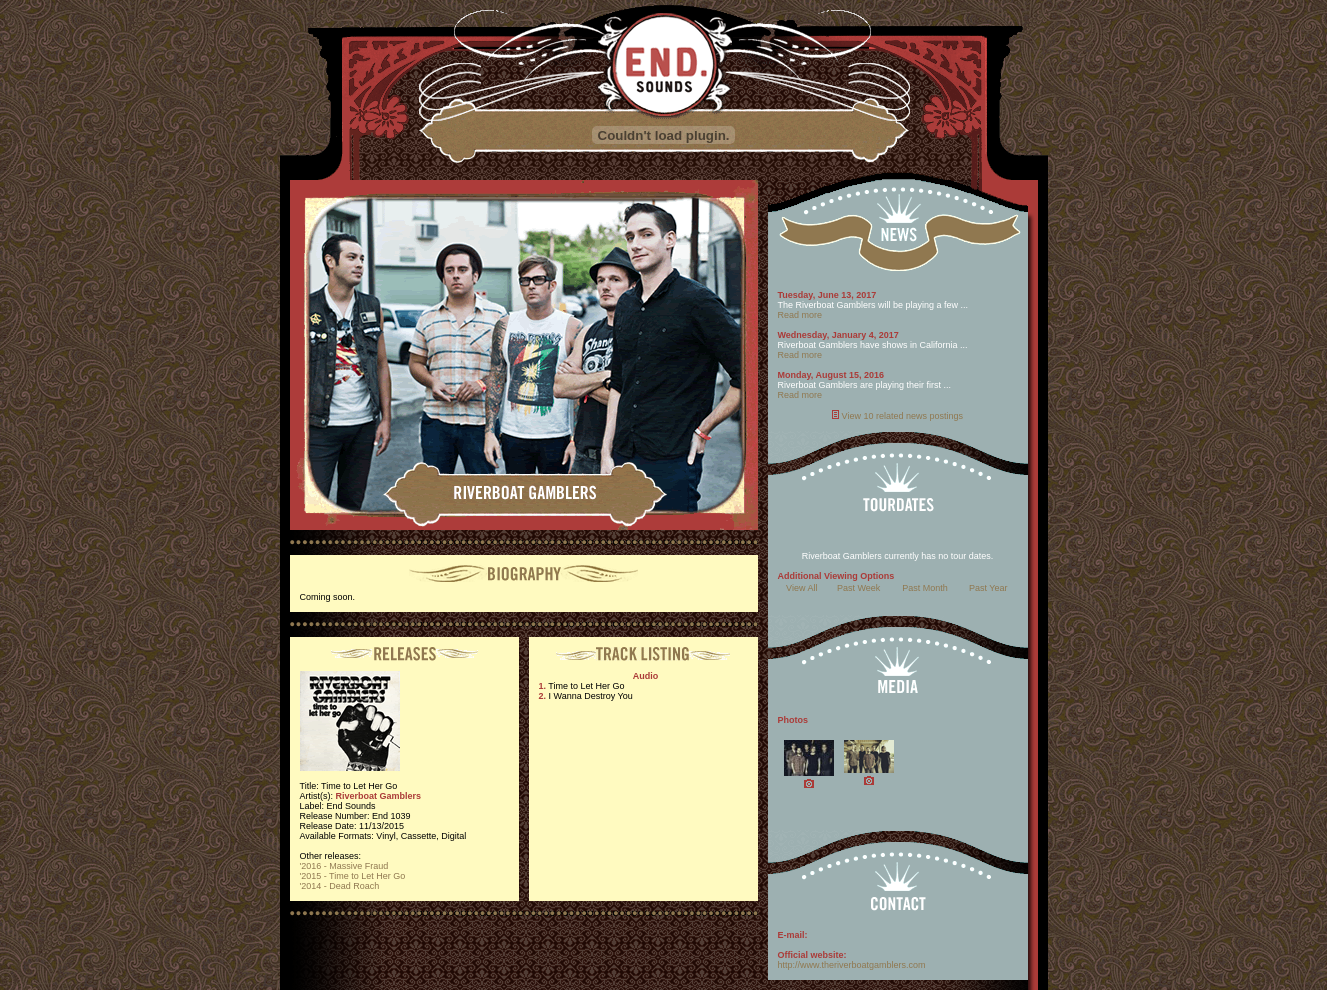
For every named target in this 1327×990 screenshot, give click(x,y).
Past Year (988, 588)
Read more (800, 315)
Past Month (925, 588)
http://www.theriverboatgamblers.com (852, 965)
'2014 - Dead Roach (340, 886)
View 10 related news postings (902, 416)
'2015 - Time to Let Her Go (353, 876)
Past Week (858, 588)
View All (801, 588)
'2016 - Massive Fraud (344, 866)
